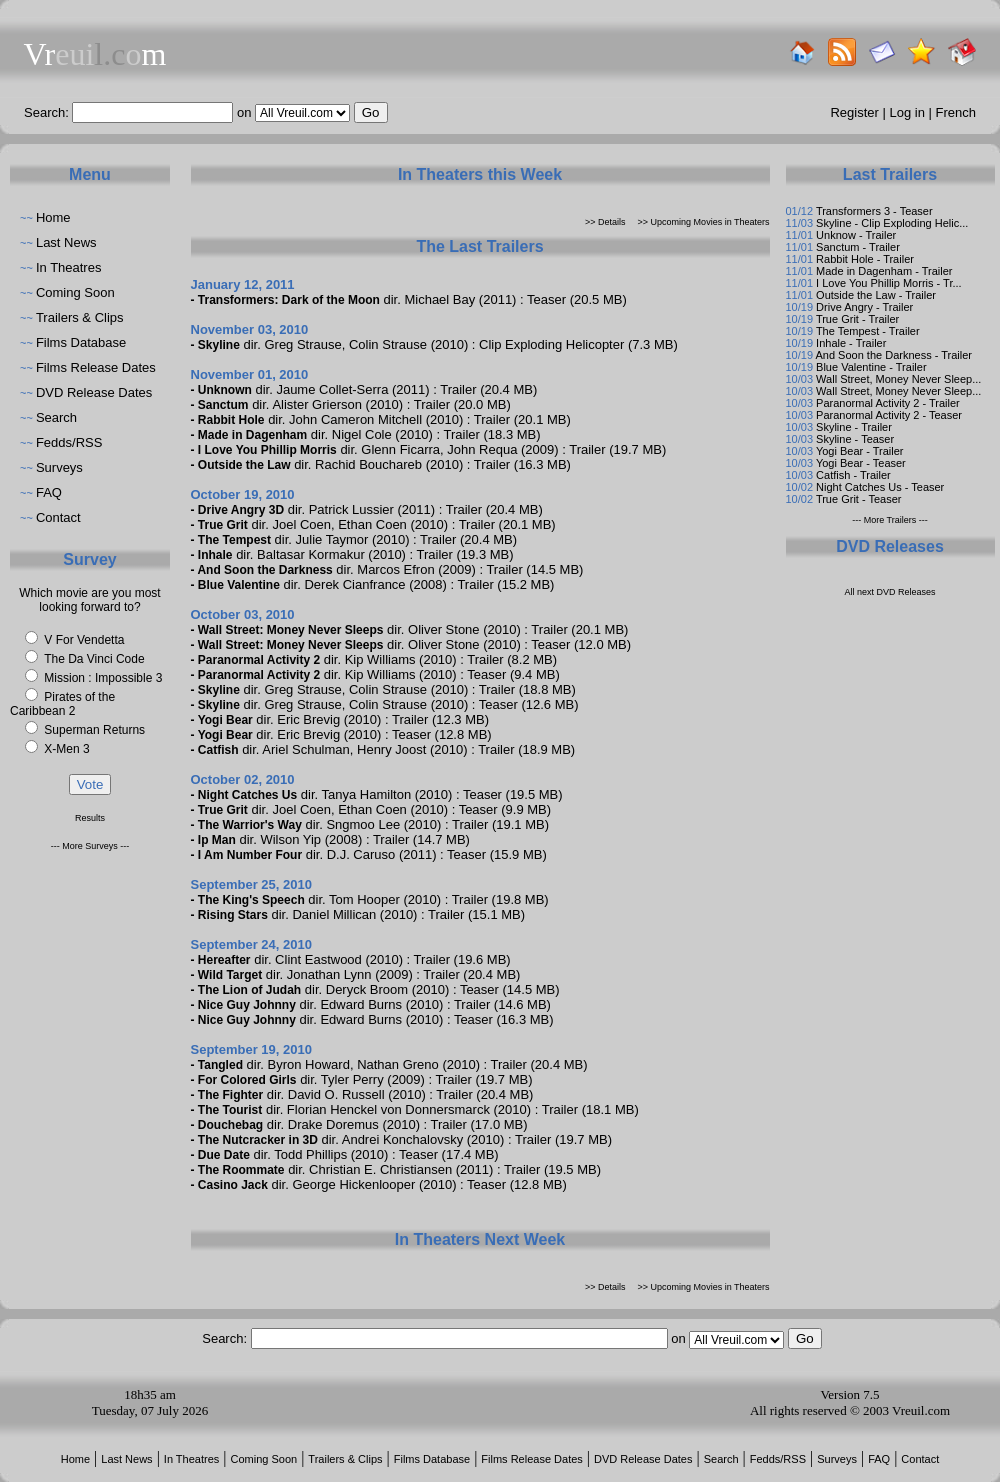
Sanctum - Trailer (858, 247)
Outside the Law (244, 465)
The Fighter (230, 1095)
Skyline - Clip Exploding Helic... (892, 223)
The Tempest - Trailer (868, 331)
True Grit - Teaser (859, 499)
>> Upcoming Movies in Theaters (704, 222)
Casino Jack (233, 1185)
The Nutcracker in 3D (258, 1140)
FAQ (49, 492)
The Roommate (241, 1170)
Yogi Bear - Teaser (861, 463)
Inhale (215, 555)
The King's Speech (251, 900)
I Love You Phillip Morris (267, 450)
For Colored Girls (247, 1080)
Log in (907, 112)
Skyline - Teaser (855, 439)
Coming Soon (75, 292)
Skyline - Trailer (854, 427)
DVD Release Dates (94, 392)
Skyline (219, 345)
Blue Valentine (239, 585)
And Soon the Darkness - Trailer (893, 355)
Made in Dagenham (252, 435)
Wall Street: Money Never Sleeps (291, 630)
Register (854, 112)
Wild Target (230, 975)
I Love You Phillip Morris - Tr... (889, 283)
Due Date (224, 1155)
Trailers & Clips (80, 317)
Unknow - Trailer (856, 235)
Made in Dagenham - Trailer (884, 271)
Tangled (220, 1065)
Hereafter (224, 960)
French (956, 112)
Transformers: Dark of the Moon (289, 300)
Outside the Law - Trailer (876, 295)
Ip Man (217, 840)
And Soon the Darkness (264, 570)
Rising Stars (233, 915)
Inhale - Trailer (851, 343)
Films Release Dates (96, 367)
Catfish (218, 750)
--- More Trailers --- (890, 520)
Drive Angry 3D (241, 510)
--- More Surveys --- (90, 846)
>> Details (605, 222)
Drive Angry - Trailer (864, 307)
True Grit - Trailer (857, 319)
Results (90, 818)
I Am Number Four (250, 855)
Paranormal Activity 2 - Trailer (888, 403)
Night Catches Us (247, 795)
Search (56, 417)
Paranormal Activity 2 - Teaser (889, 415)
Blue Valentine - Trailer (871, 367)
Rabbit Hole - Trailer (865, 259)
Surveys (59, 467)
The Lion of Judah (249, 990)
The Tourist (230, 1110)
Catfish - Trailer (853, 475)
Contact (58, 517)
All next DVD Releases (889, 592)
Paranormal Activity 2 (259, 660)
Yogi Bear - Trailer (860, 451)
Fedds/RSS (69, 442)
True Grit (223, 525)
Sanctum (223, 405)
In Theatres (69, 267)
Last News (66, 242)
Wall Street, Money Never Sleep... (898, 379)
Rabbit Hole (231, 420)
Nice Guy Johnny (247, 1005)
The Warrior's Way (250, 825)
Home (53, 217)
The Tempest (234, 540)
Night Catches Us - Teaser (880, 487)
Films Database (81, 342)
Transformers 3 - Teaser (874, 211)
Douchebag (230, 1125)
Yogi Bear (225, 720)
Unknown (225, 390)
